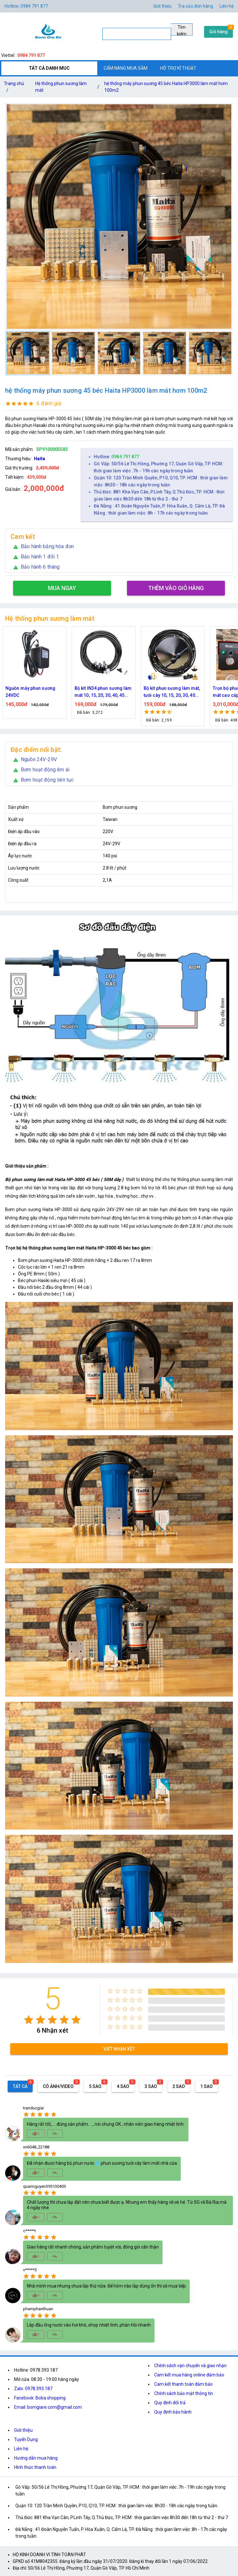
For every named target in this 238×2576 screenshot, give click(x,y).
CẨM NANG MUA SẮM (125, 68)
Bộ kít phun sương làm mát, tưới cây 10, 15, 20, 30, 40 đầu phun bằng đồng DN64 (172, 692)
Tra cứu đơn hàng (195, 6)
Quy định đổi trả (170, 2402)
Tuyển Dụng (26, 2439)
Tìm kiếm (181, 30)
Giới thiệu (162, 6)
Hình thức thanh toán (35, 2467)
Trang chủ (14, 88)
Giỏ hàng (218, 31)
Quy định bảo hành (173, 2412)
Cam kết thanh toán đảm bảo (183, 2384)
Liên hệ (226, 6)
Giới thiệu (23, 2430)
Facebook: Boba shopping (40, 2397)
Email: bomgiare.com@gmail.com (48, 2407)
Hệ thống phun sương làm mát (61, 87)
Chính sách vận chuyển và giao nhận (190, 2365)
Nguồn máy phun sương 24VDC (30, 692)
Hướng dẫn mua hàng (36, 2458)
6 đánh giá (48, 403)
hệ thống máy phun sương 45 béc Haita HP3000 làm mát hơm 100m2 (166, 87)
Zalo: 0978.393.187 (33, 2388)
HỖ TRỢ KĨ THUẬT (178, 68)
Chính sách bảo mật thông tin (183, 2393)
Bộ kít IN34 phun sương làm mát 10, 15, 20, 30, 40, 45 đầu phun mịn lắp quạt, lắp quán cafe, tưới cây (103, 692)
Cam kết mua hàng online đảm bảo (189, 2374)
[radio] (28, 2019)
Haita (39, 458)
